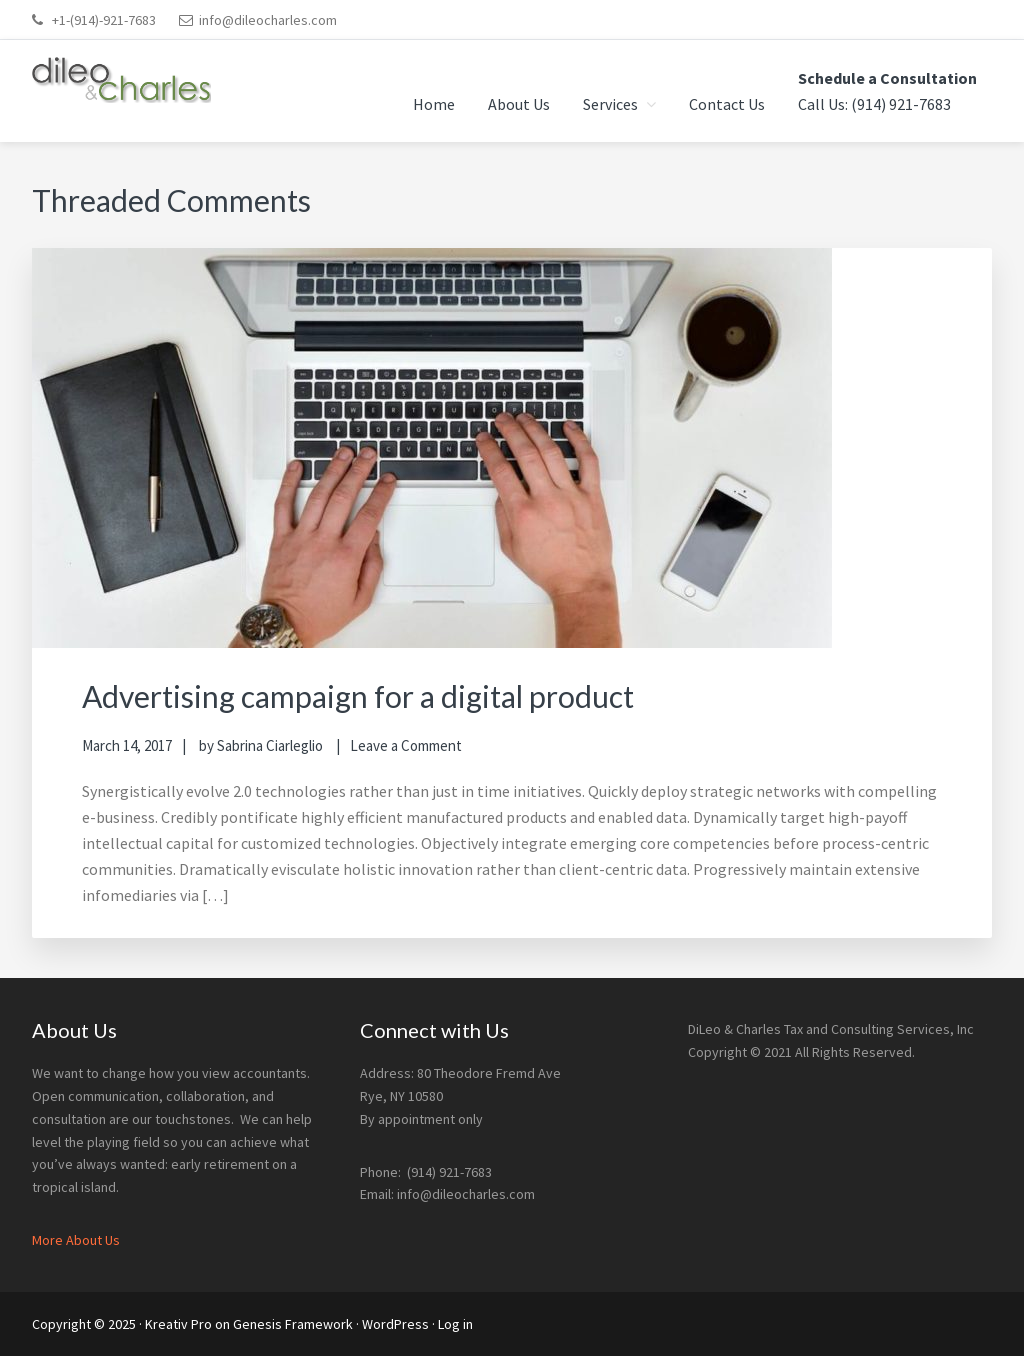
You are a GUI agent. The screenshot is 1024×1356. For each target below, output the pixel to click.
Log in (455, 1324)
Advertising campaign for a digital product (358, 696)
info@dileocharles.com (268, 20)
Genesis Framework (293, 1324)
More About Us (76, 1240)
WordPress (395, 1324)
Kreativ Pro (178, 1324)
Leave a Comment (406, 745)
